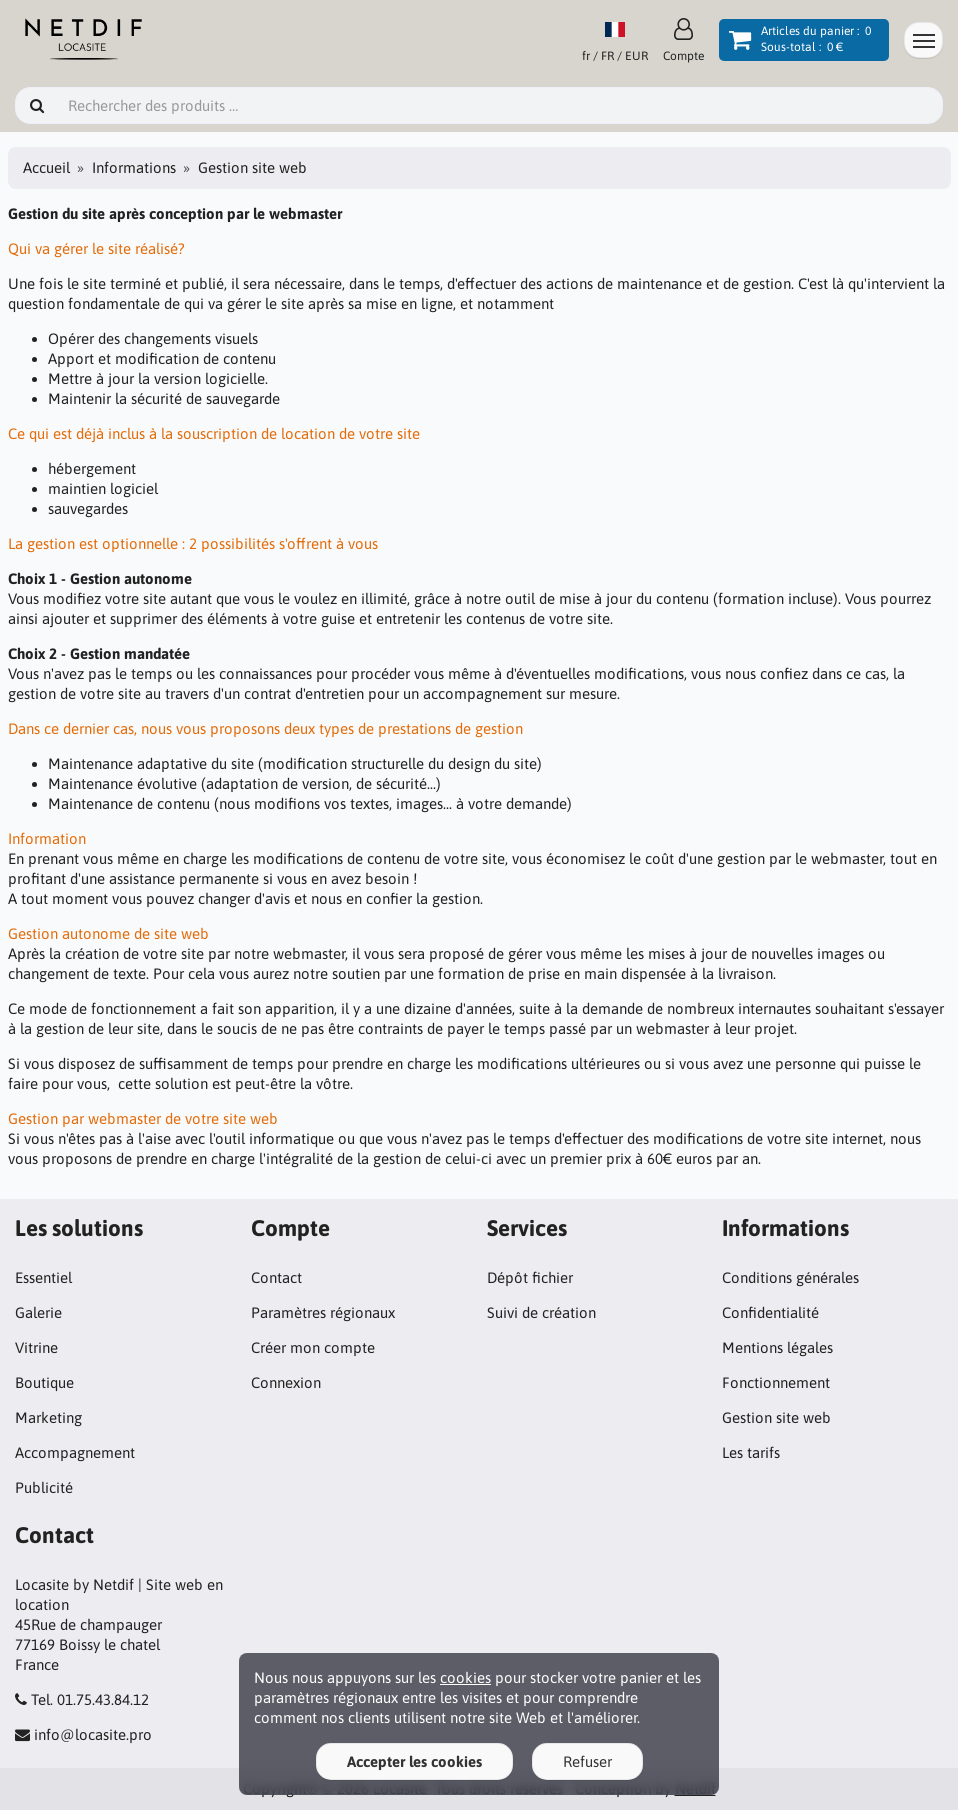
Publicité (44, 1487)
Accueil (46, 167)
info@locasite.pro (93, 1734)
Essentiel (43, 1277)
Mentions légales (777, 1347)
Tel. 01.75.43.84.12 (90, 1699)
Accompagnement (75, 1452)
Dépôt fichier (530, 1277)
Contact (276, 1277)
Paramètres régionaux (323, 1312)
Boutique (44, 1382)
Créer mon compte (313, 1347)
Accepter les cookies (414, 1761)
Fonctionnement (776, 1382)
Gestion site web (776, 1417)
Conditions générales (790, 1277)
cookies (465, 1677)
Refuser (587, 1761)
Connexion (286, 1382)
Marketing (48, 1417)
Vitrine (36, 1347)
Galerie (38, 1312)
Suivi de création (541, 1312)
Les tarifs (751, 1452)
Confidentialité (770, 1312)
